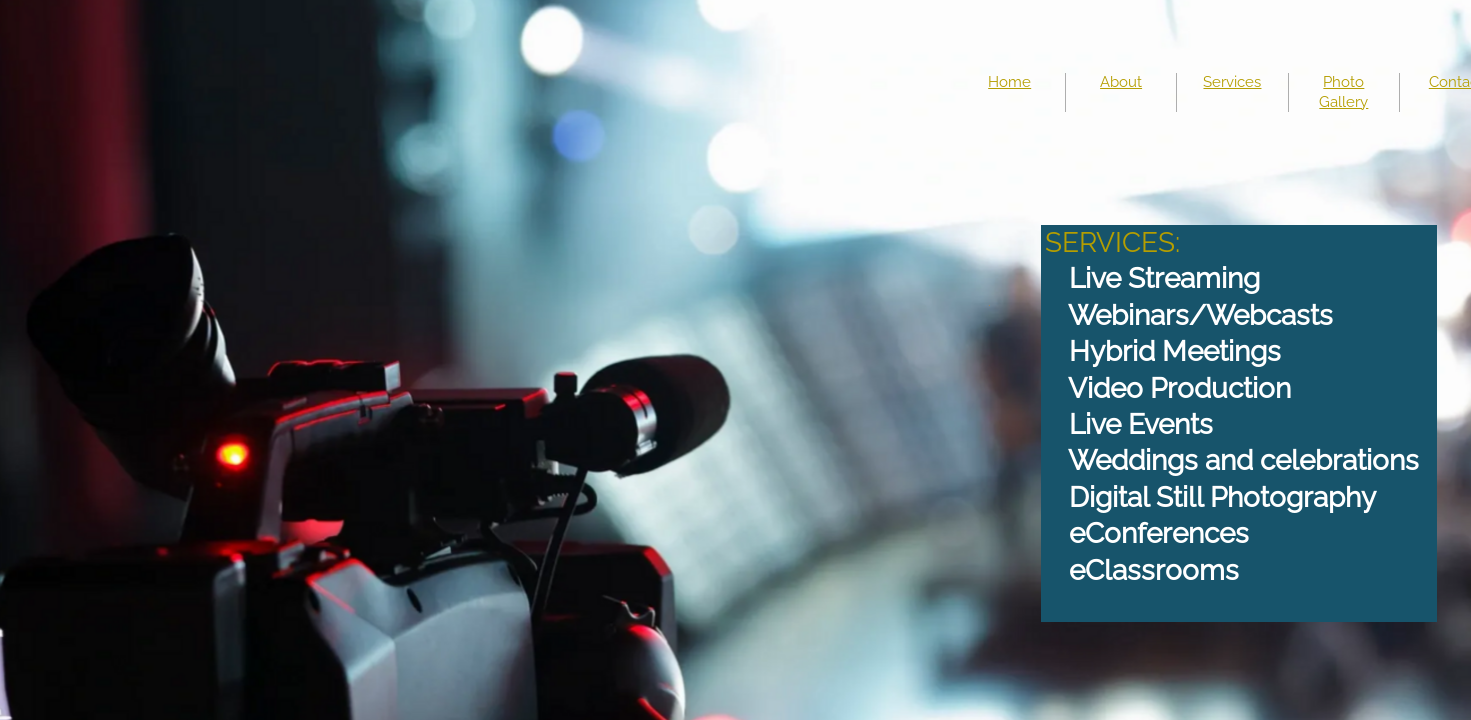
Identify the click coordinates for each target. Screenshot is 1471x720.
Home (1009, 82)
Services (1232, 82)
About (1121, 82)
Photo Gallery (1343, 92)
